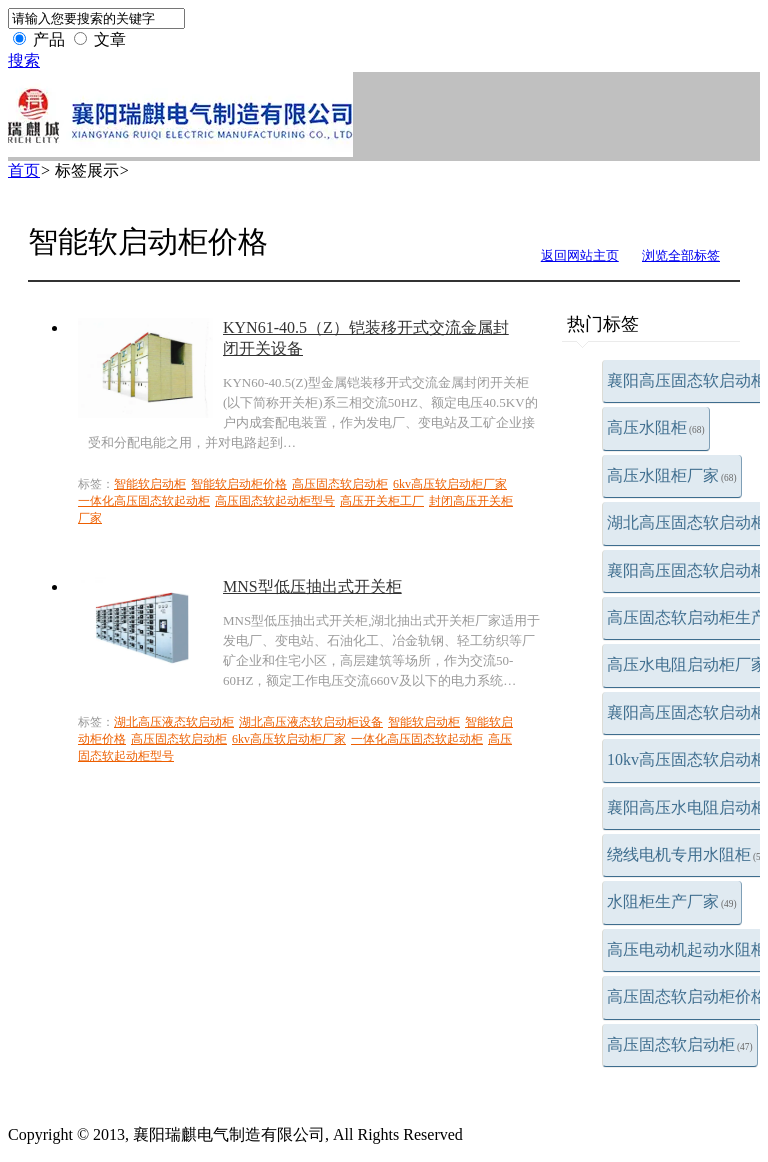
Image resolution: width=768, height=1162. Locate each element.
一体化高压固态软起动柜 (144, 501)
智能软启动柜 (150, 484)
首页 (24, 170)
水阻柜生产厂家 (672, 901)
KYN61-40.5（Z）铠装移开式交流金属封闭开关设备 (366, 338)
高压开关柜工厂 (382, 501)
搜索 (24, 60)
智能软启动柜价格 (239, 484)
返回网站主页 (580, 255)
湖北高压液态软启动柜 (174, 722)
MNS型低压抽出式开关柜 (312, 586)
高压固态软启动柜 (680, 1044)
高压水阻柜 (656, 427)
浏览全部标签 (681, 255)
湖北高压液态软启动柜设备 (311, 722)
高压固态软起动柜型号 (275, 501)
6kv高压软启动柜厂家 (450, 484)
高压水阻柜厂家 (672, 475)
